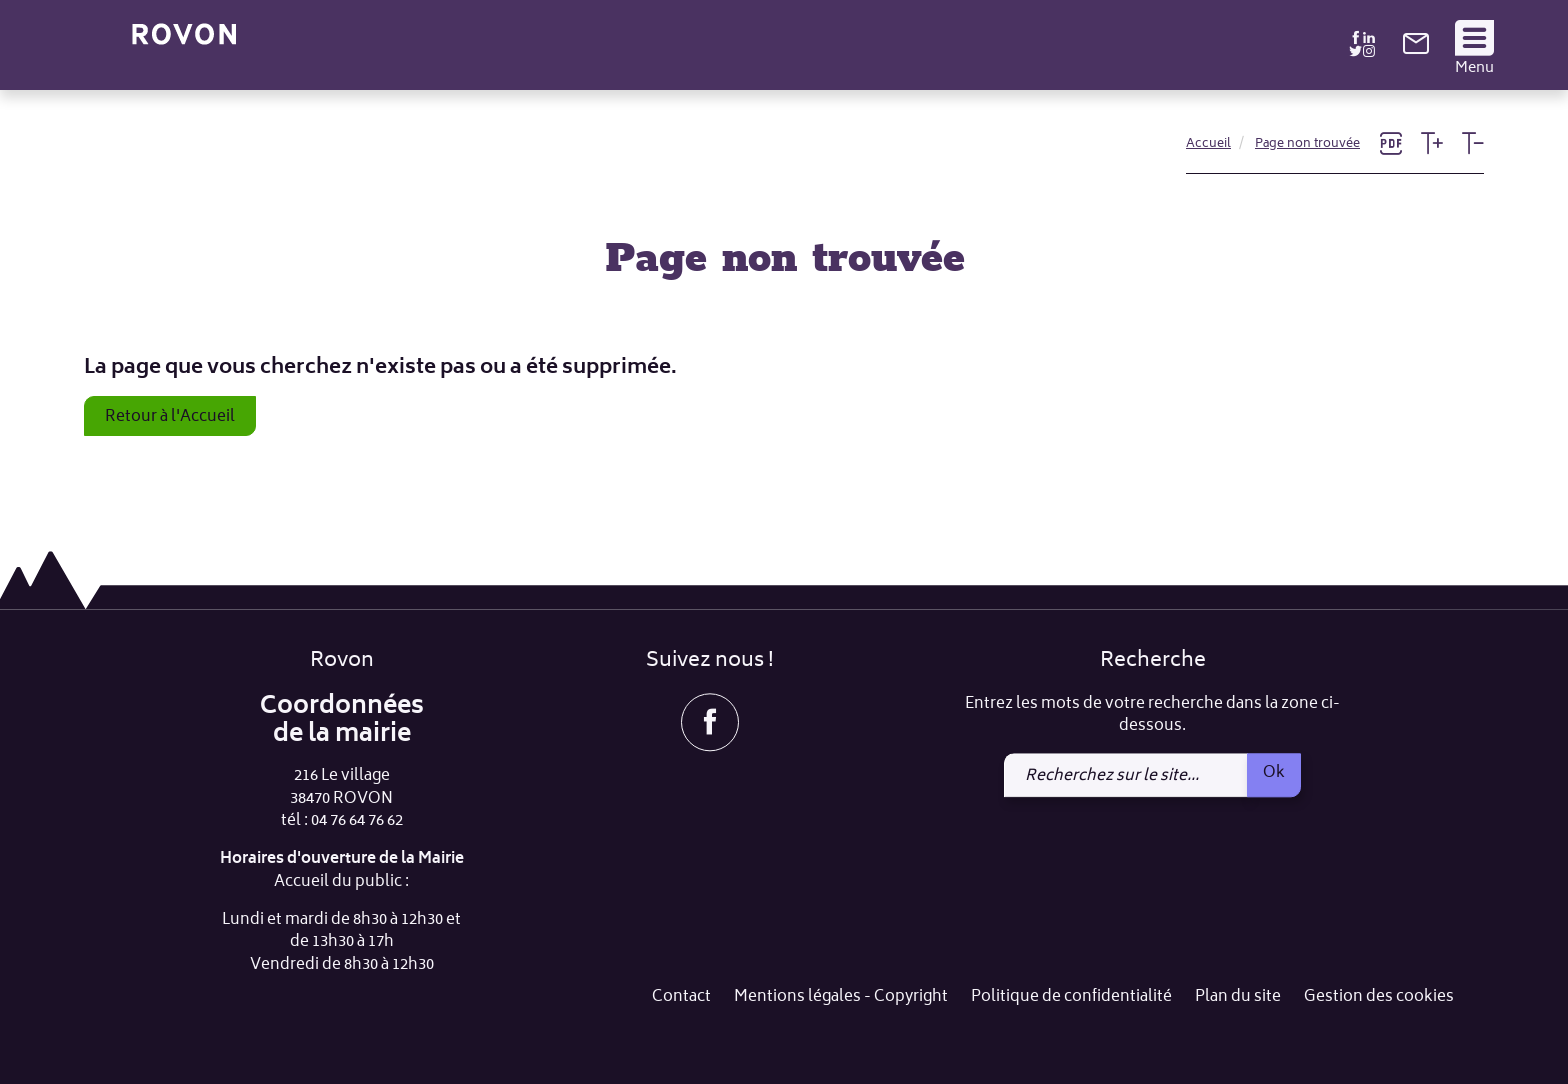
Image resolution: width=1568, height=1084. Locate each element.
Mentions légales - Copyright (841, 998)
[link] (1416, 50)
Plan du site (1238, 998)
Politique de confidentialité (1071, 998)
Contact (681, 998)
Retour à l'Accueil (170, 417)
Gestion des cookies (1379, 998)
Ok (1274, 773)
